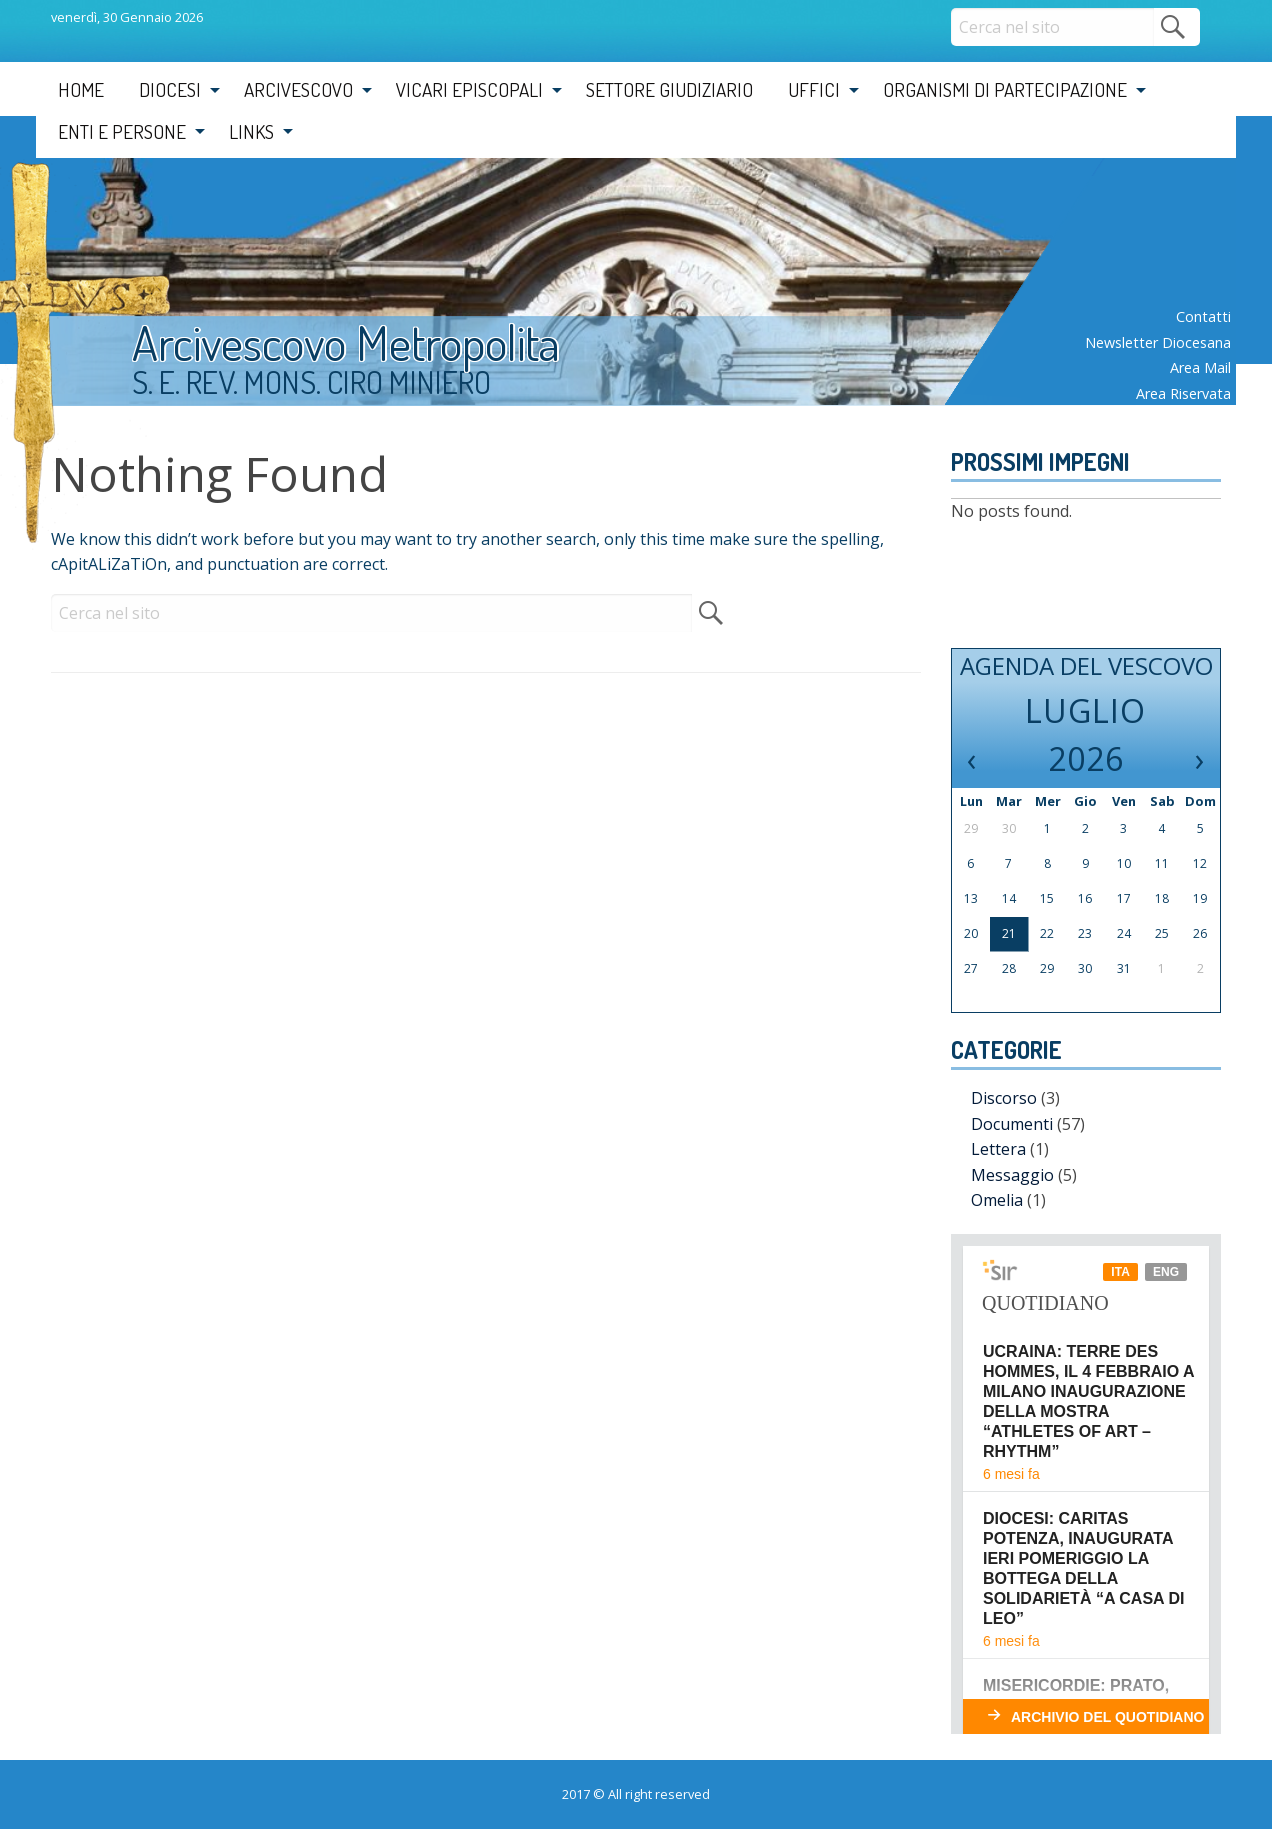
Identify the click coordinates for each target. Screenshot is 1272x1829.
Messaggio (1012, 1175)
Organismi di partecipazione (1005, 89)
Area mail (1200, 367)
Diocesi (170, 89)
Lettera (998, 1149)
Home (81, 89)
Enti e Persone (122, 131)
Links (251, 131)
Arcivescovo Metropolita (346, 342)
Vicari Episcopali (469, 89)
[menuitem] (81, 90)
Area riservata (1183, 393)
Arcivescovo (298, 89)
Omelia (997, 1200)
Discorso (1004, 1098)
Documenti (1012, 1124)
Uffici (814, 89)
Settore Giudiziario (669, 89)
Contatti (1203, 316)
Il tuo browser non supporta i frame (1086, 1484)
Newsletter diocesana (1158, 342)
